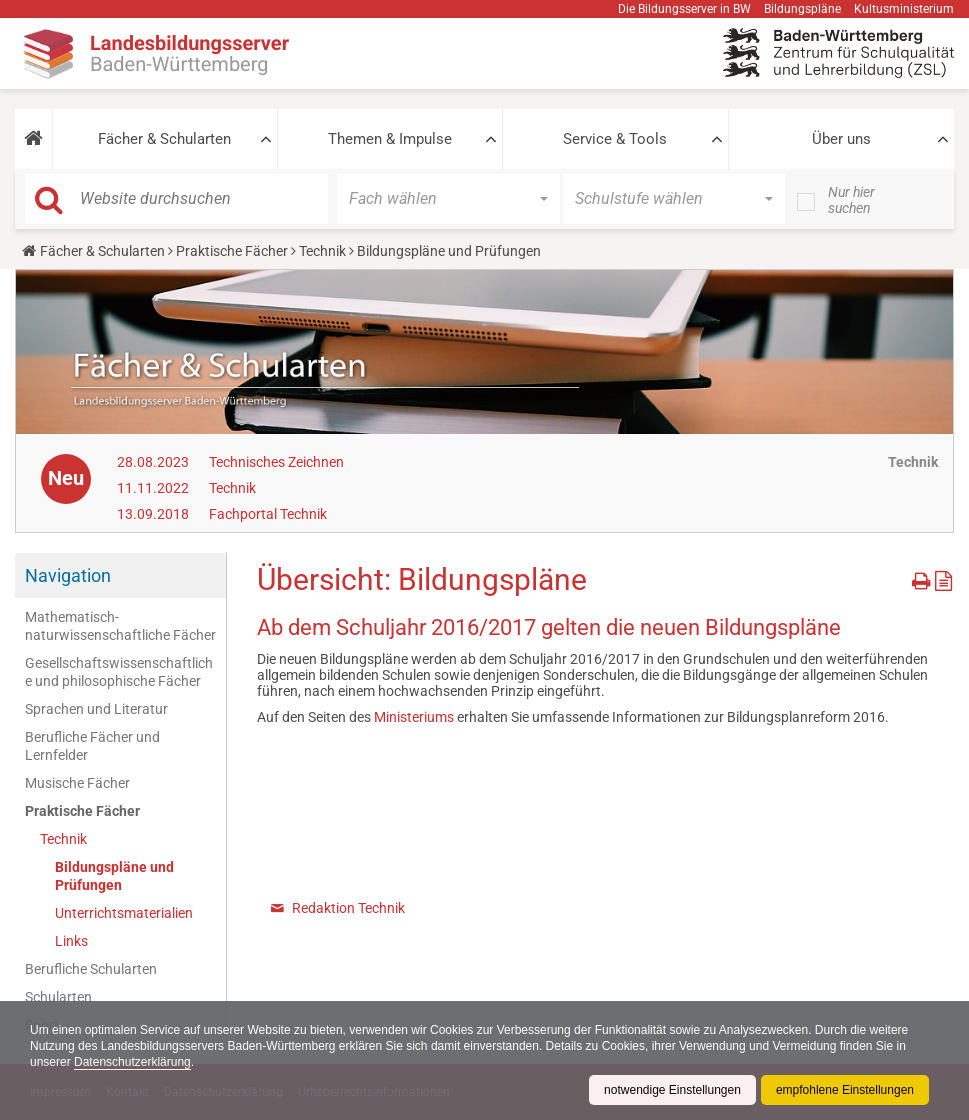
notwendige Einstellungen (672, 1090)
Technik (322, 251)
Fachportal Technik (268, 514)
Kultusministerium (904, 9)
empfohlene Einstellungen (845, 1090)
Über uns (841, 139)
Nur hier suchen (851, 200)
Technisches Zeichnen (276, 462)
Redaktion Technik (348, 908)
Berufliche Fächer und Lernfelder (92, 746)
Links (71, 941)
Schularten (58, 997)
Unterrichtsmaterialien (124, 913)
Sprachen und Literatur (96, 709)
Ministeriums (415, 717)
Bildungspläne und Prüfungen (114, 876)
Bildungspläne (802, 9)
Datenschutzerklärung (132, 1062)
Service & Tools (615, 139)
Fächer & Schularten (164, 139)
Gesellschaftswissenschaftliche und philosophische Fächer (119, 672)
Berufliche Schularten (91, 969)
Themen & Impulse (390, 139)
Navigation (68, 575)
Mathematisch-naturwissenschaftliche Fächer (120, 626)
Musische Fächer (77, 783)
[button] (33, 139)
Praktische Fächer (232, 251)
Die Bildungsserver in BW (684, 9)
